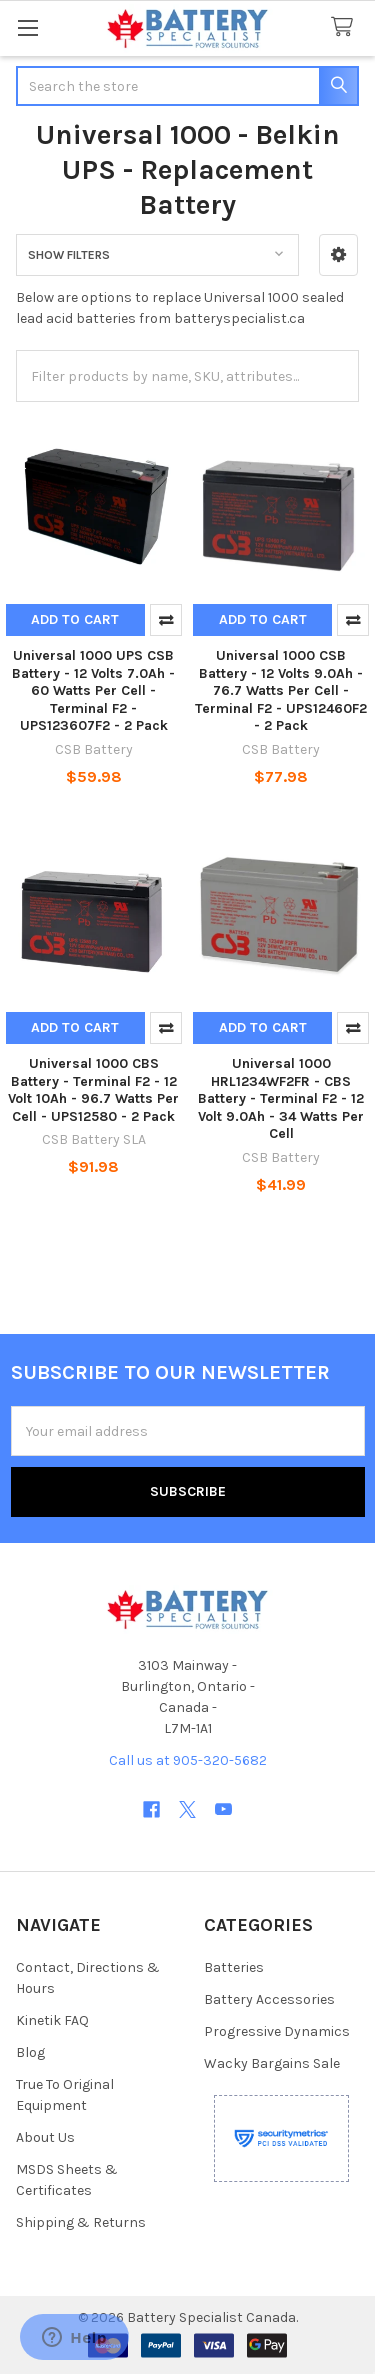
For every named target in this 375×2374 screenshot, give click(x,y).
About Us (45, 2137)
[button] (338, 255)
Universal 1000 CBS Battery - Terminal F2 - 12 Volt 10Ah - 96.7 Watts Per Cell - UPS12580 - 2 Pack (93, 1090)
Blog (30, 2052)
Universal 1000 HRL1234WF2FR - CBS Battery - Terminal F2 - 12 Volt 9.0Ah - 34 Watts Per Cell (281, 1098)
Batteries (234, 1967)
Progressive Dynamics (277, 2031)
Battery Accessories (269, 1999)
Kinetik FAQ (52, 2020)
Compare (166, 620)
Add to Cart (75, 619)
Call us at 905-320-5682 (188, 1760)
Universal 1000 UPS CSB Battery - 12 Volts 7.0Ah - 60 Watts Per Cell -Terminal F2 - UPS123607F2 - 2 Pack (93, 690)
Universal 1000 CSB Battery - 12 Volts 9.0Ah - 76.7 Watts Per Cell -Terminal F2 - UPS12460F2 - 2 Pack (281, 690)
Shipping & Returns (81, 2222)
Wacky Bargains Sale (272, 2063)
